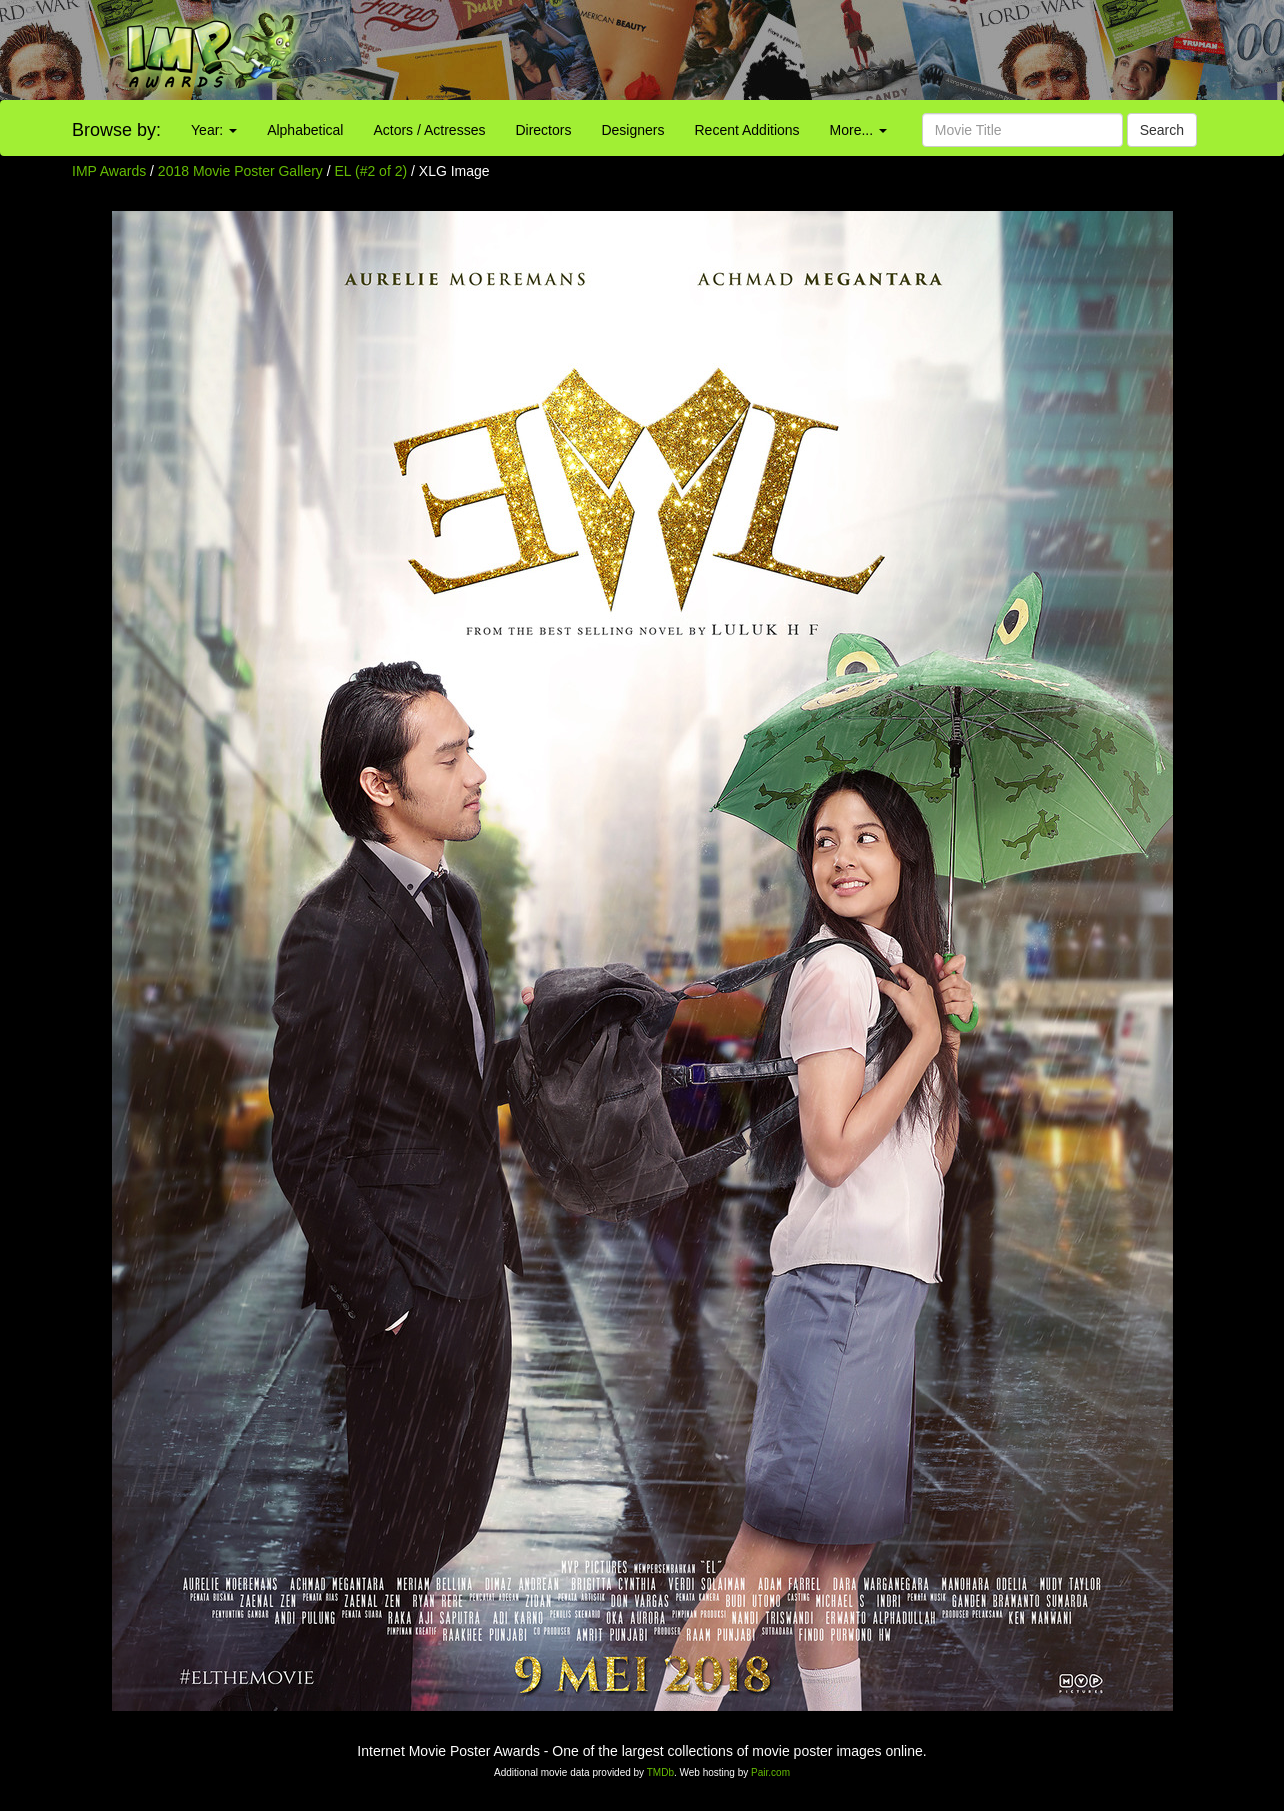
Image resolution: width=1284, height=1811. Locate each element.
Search (1162, 130)
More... (858, 130)
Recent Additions (747, 130)
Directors (543, 130)
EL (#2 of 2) (371, 171)
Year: (214, 130)
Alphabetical (305, 130)
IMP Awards (109, 171)
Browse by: (116, 130)
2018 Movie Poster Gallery (240, 171)
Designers (632, 130)
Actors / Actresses (429, 130)
